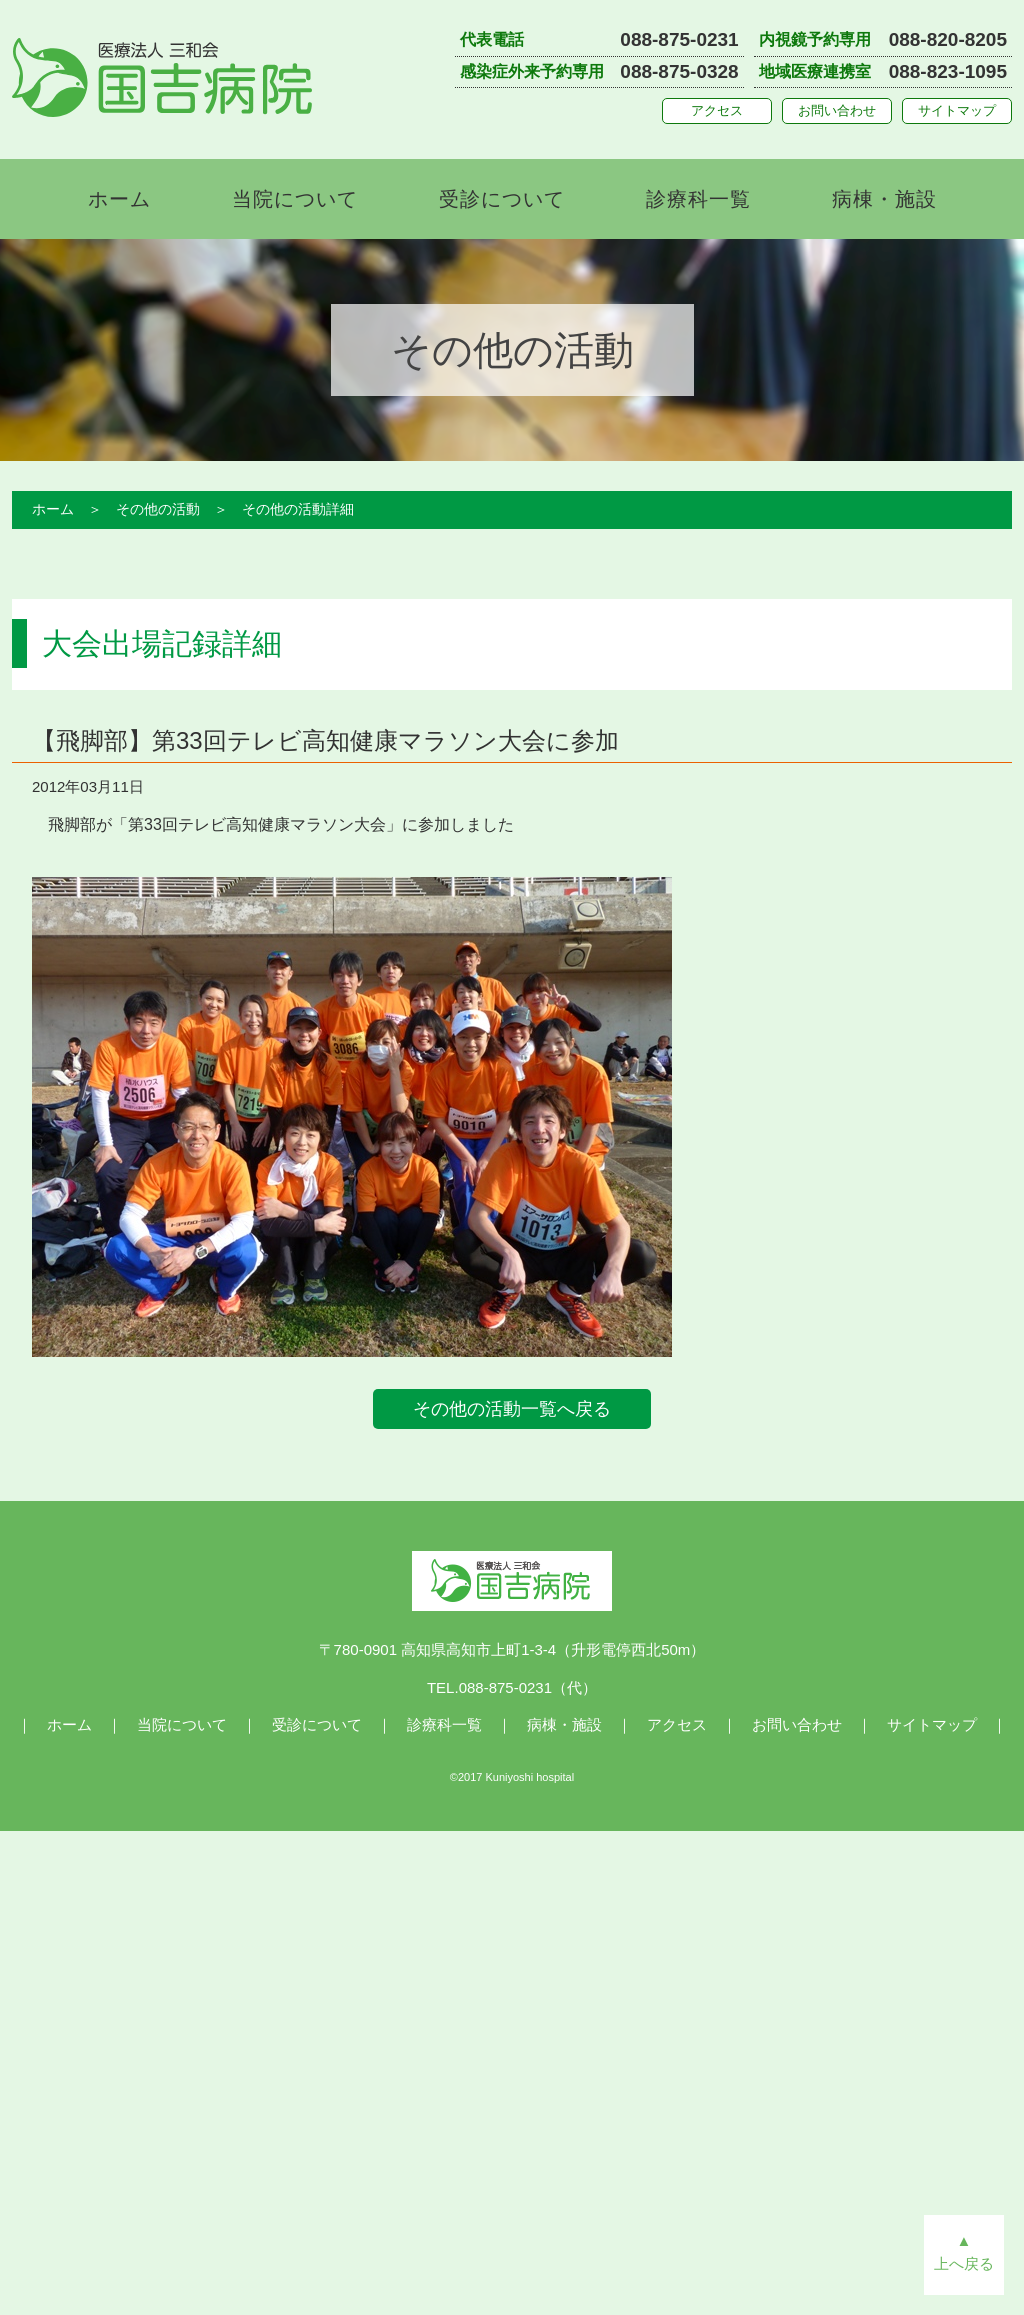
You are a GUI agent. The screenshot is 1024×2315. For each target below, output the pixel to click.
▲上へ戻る (964, 2252)
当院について (295, 199)
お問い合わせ (837, 110)
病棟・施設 (884, 199)
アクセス (717, 110)
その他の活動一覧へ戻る (512, 1409)
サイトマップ (957, 110)
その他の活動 (158, 509)
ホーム (119, 199)
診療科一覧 (698, 199)
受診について (502, 199)
